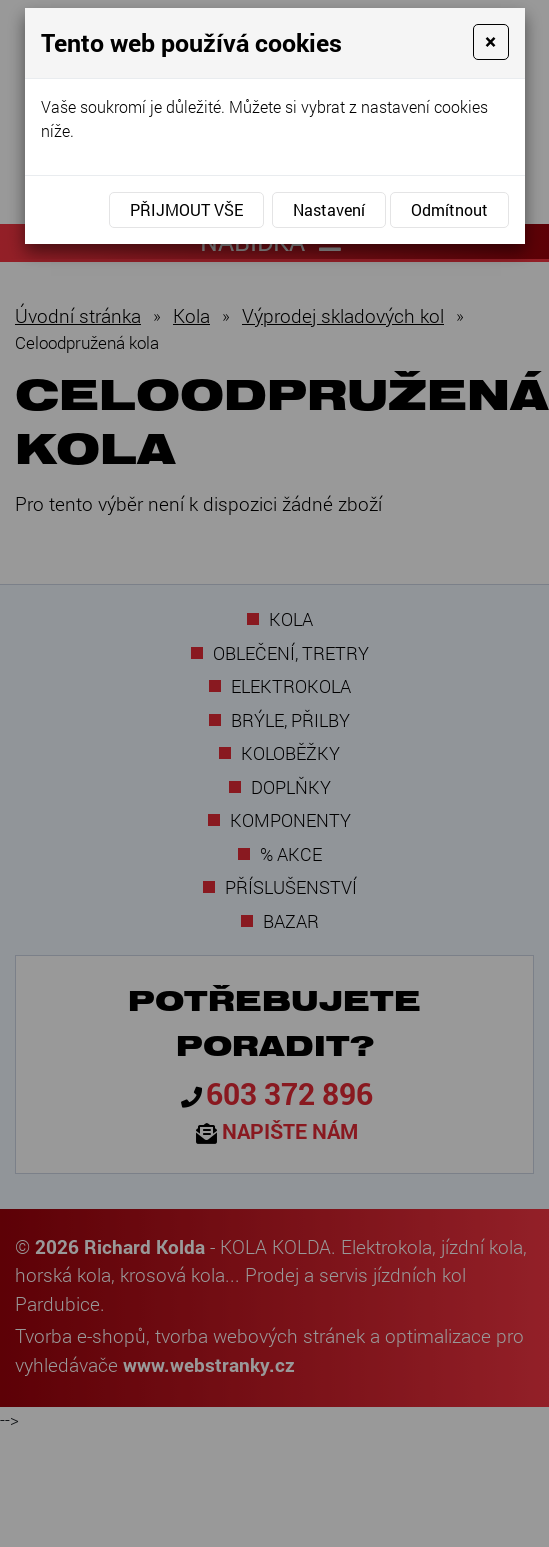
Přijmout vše (186, 209)
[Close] (490, 42)
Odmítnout (449, 209)
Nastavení (329, 209)
